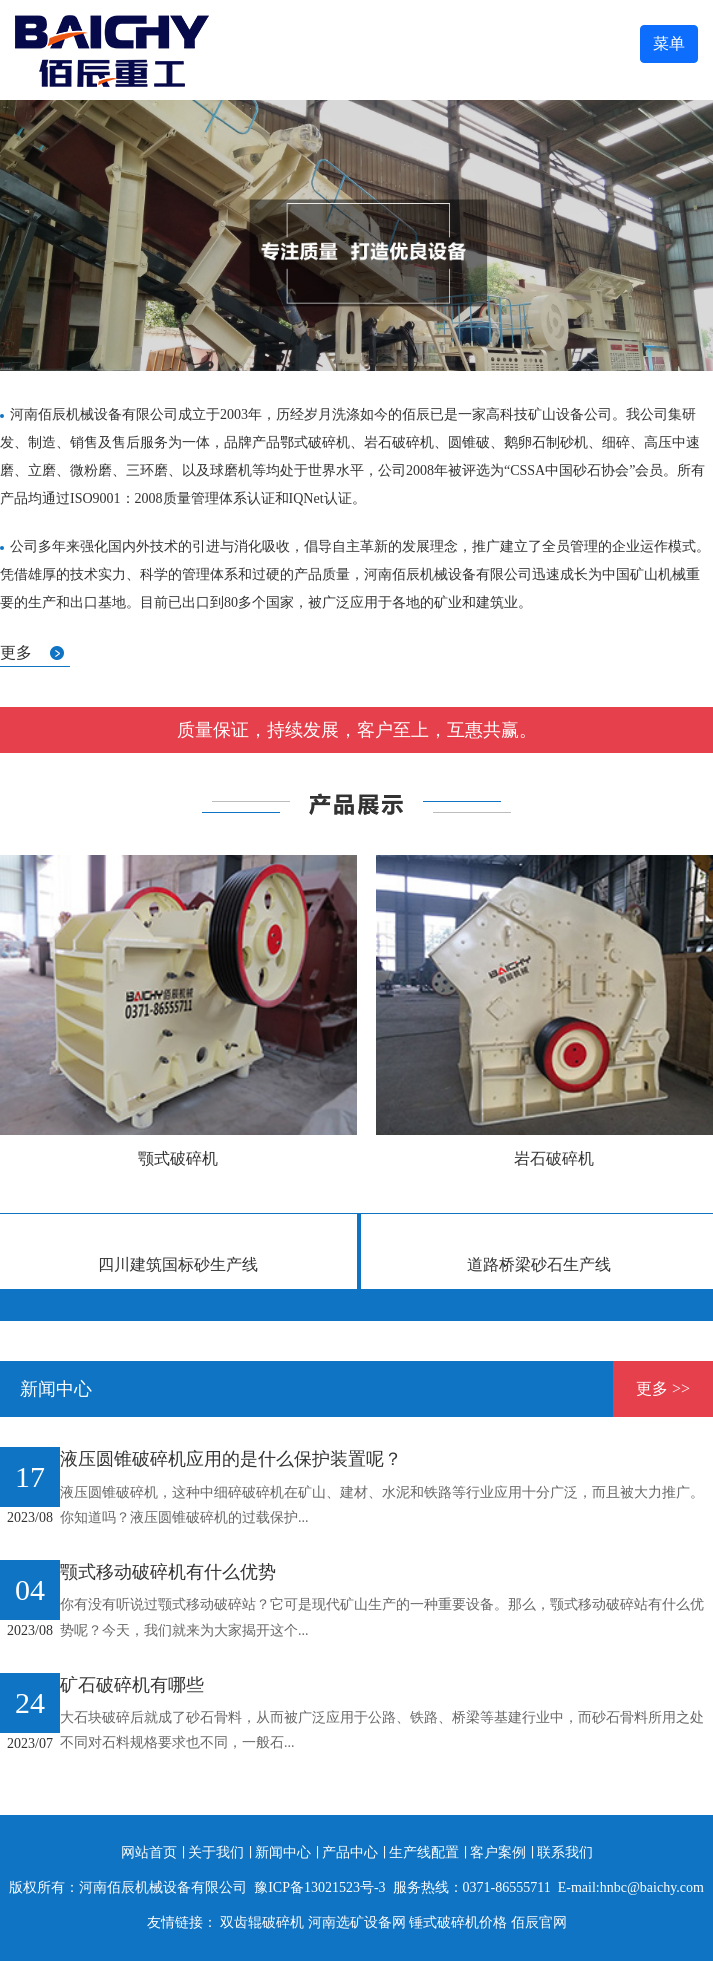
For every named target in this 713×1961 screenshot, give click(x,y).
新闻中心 (283, 1852)
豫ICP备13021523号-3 (319, 1887)
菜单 (669, 43)
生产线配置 (424, 1852)
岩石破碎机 (554, 1158)
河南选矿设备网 (357, 1922)
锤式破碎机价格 (458, 1922)
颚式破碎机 (178, 1158)
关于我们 (216, 1852)
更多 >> (663, 1388)
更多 (16, 652)
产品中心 (350, 1852)
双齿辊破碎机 (262, 1922)
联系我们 (565, 1852)
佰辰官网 (539, 1922)
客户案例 (498, 1852)
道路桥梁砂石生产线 (539, 1264)
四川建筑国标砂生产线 (178, 1264)
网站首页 (149, 1852)
